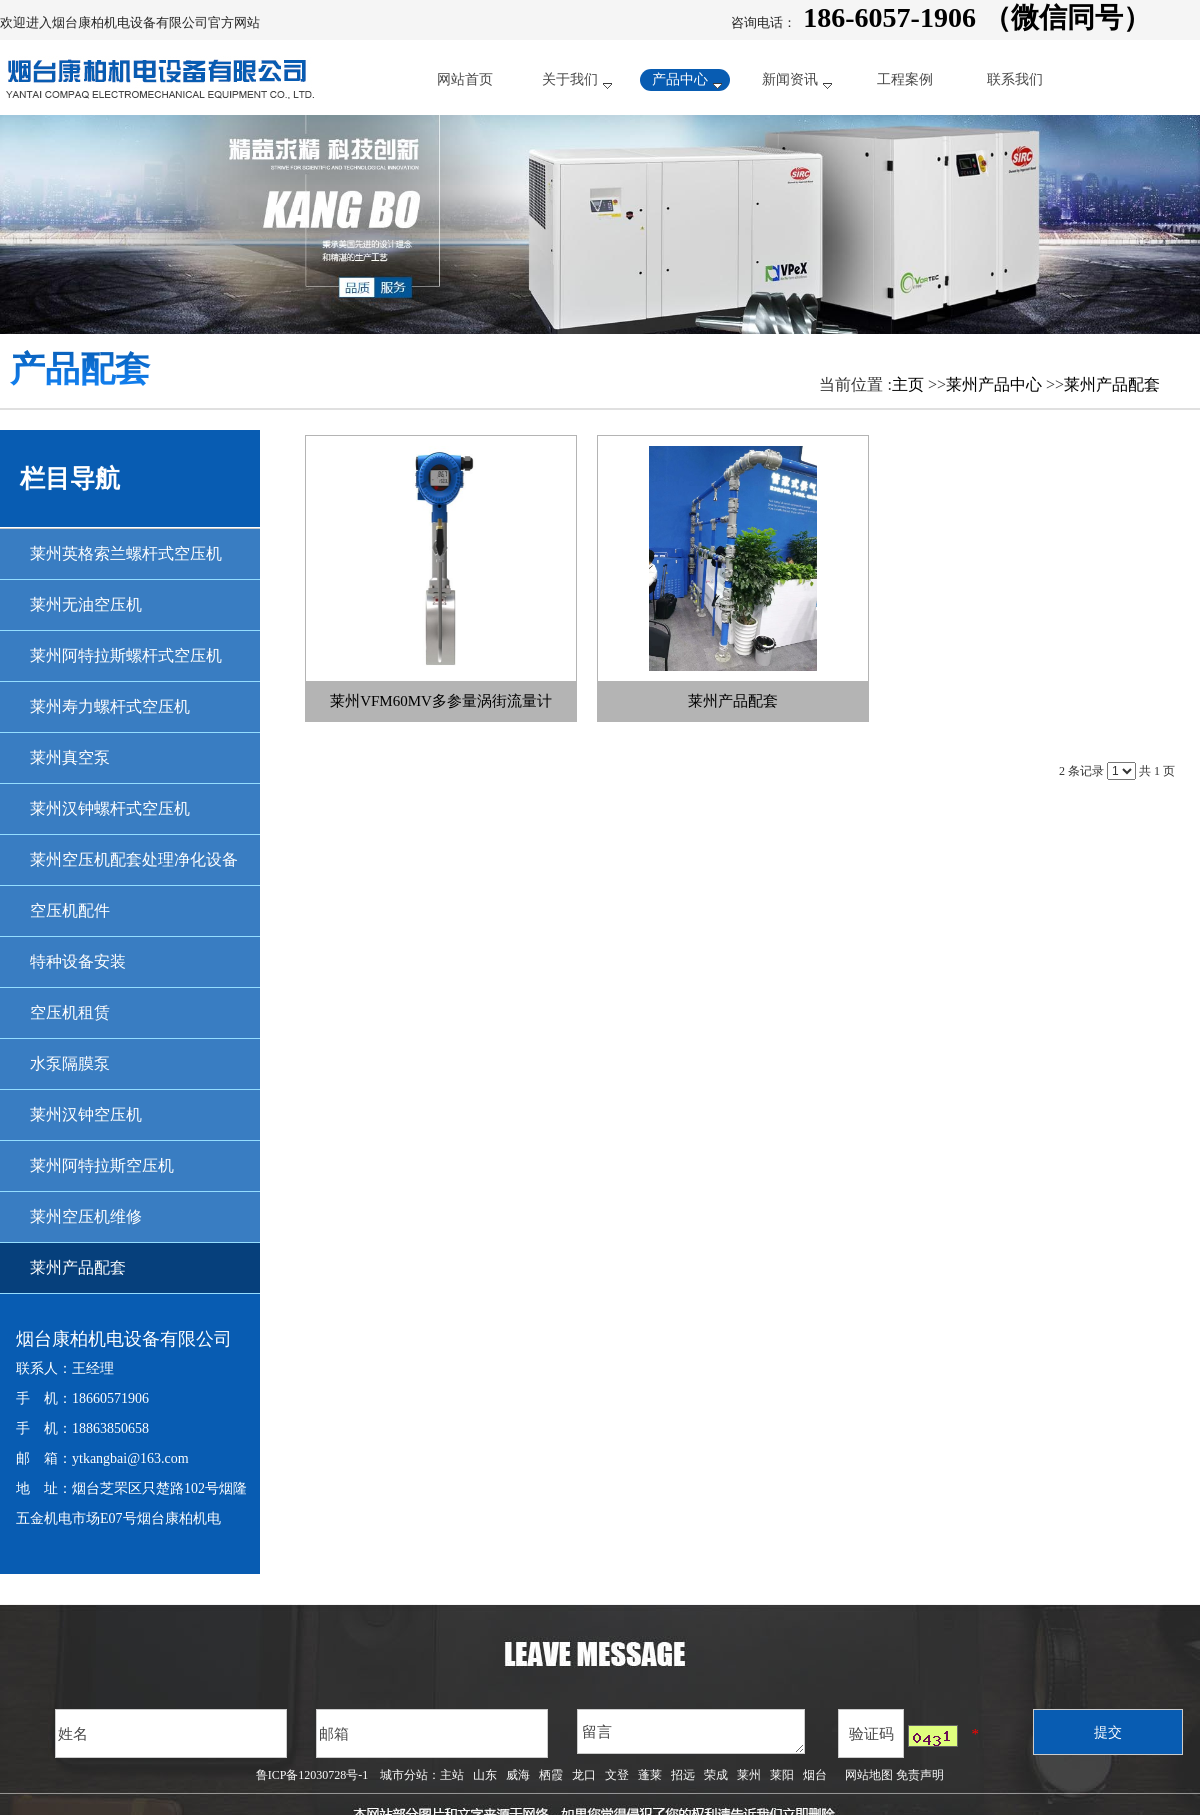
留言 (691, 1731)
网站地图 (866, 1775)
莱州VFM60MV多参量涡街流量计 (441, 701)
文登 (617, 1775)
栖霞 (551, 1775)
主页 (908, 384)
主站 (452, 1775)
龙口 (584, 1775)
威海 (518, 1775)
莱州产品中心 (994, 384)
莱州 (749, 1775)
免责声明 (920, 1775)
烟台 (815, 1775)
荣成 (716, 1775)
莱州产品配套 (1112, 384)
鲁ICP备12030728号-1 (312, 1775)
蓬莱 (650, 1775)
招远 (683, 1775)
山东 (485, 1775)
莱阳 (782, 1775)
